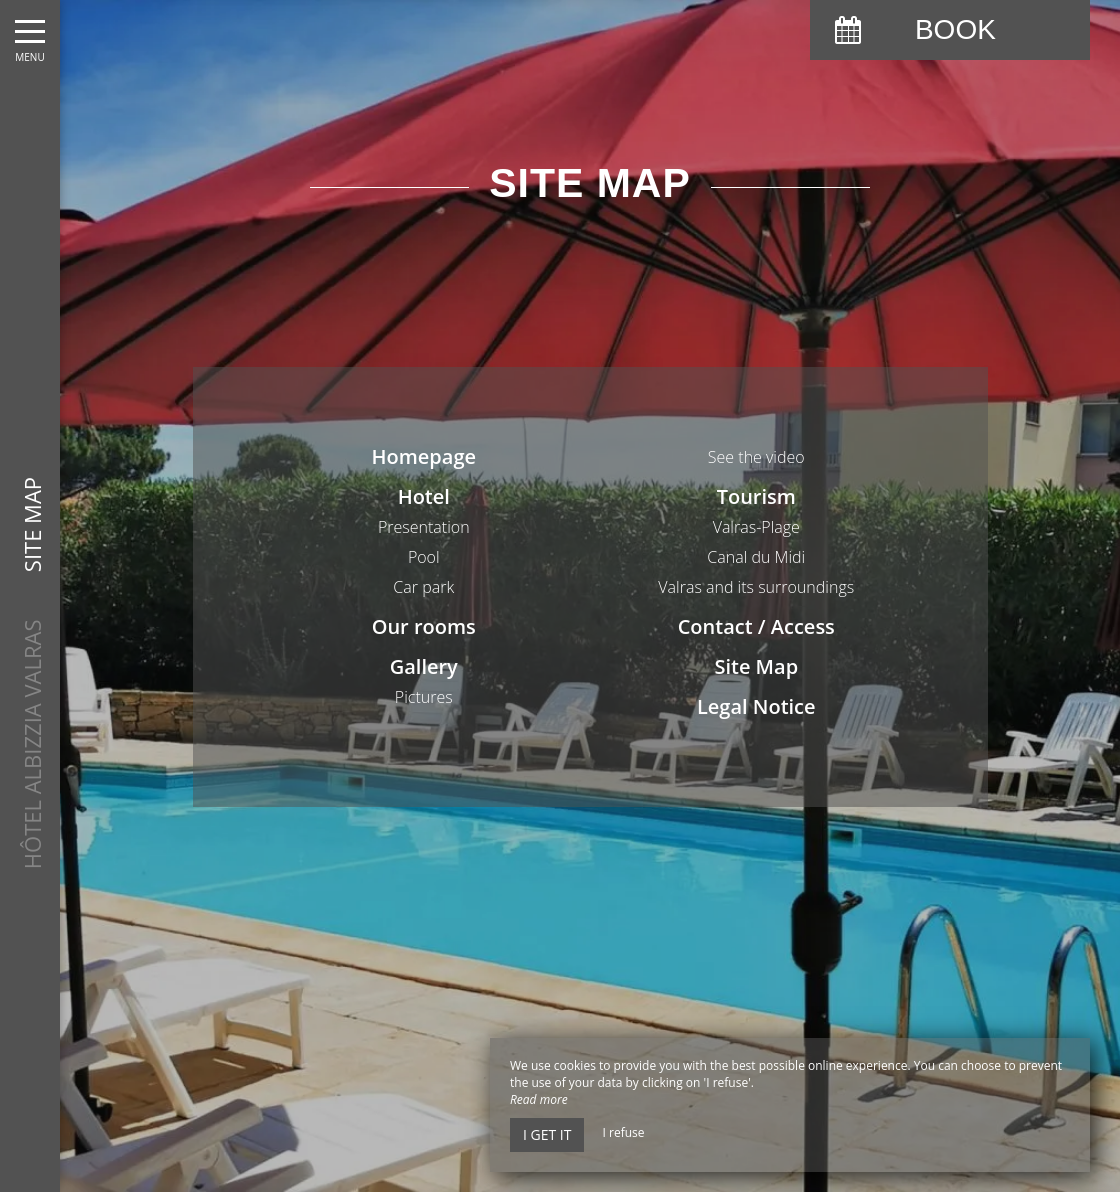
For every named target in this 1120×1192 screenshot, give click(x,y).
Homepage (423, 456)
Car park (423, 587)
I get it (547, 1134)
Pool (424, 557)
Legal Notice (756, 706)
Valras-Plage (756, 527)
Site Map (756, 666)
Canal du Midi (756, 557)
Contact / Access (756, 626)
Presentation (424, 527)
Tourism (756, 496)
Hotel (424, 496)
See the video (756, 457)
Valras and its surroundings (756, 587)
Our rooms (424, 626)
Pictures (424, 697)
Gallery (424, 666)
